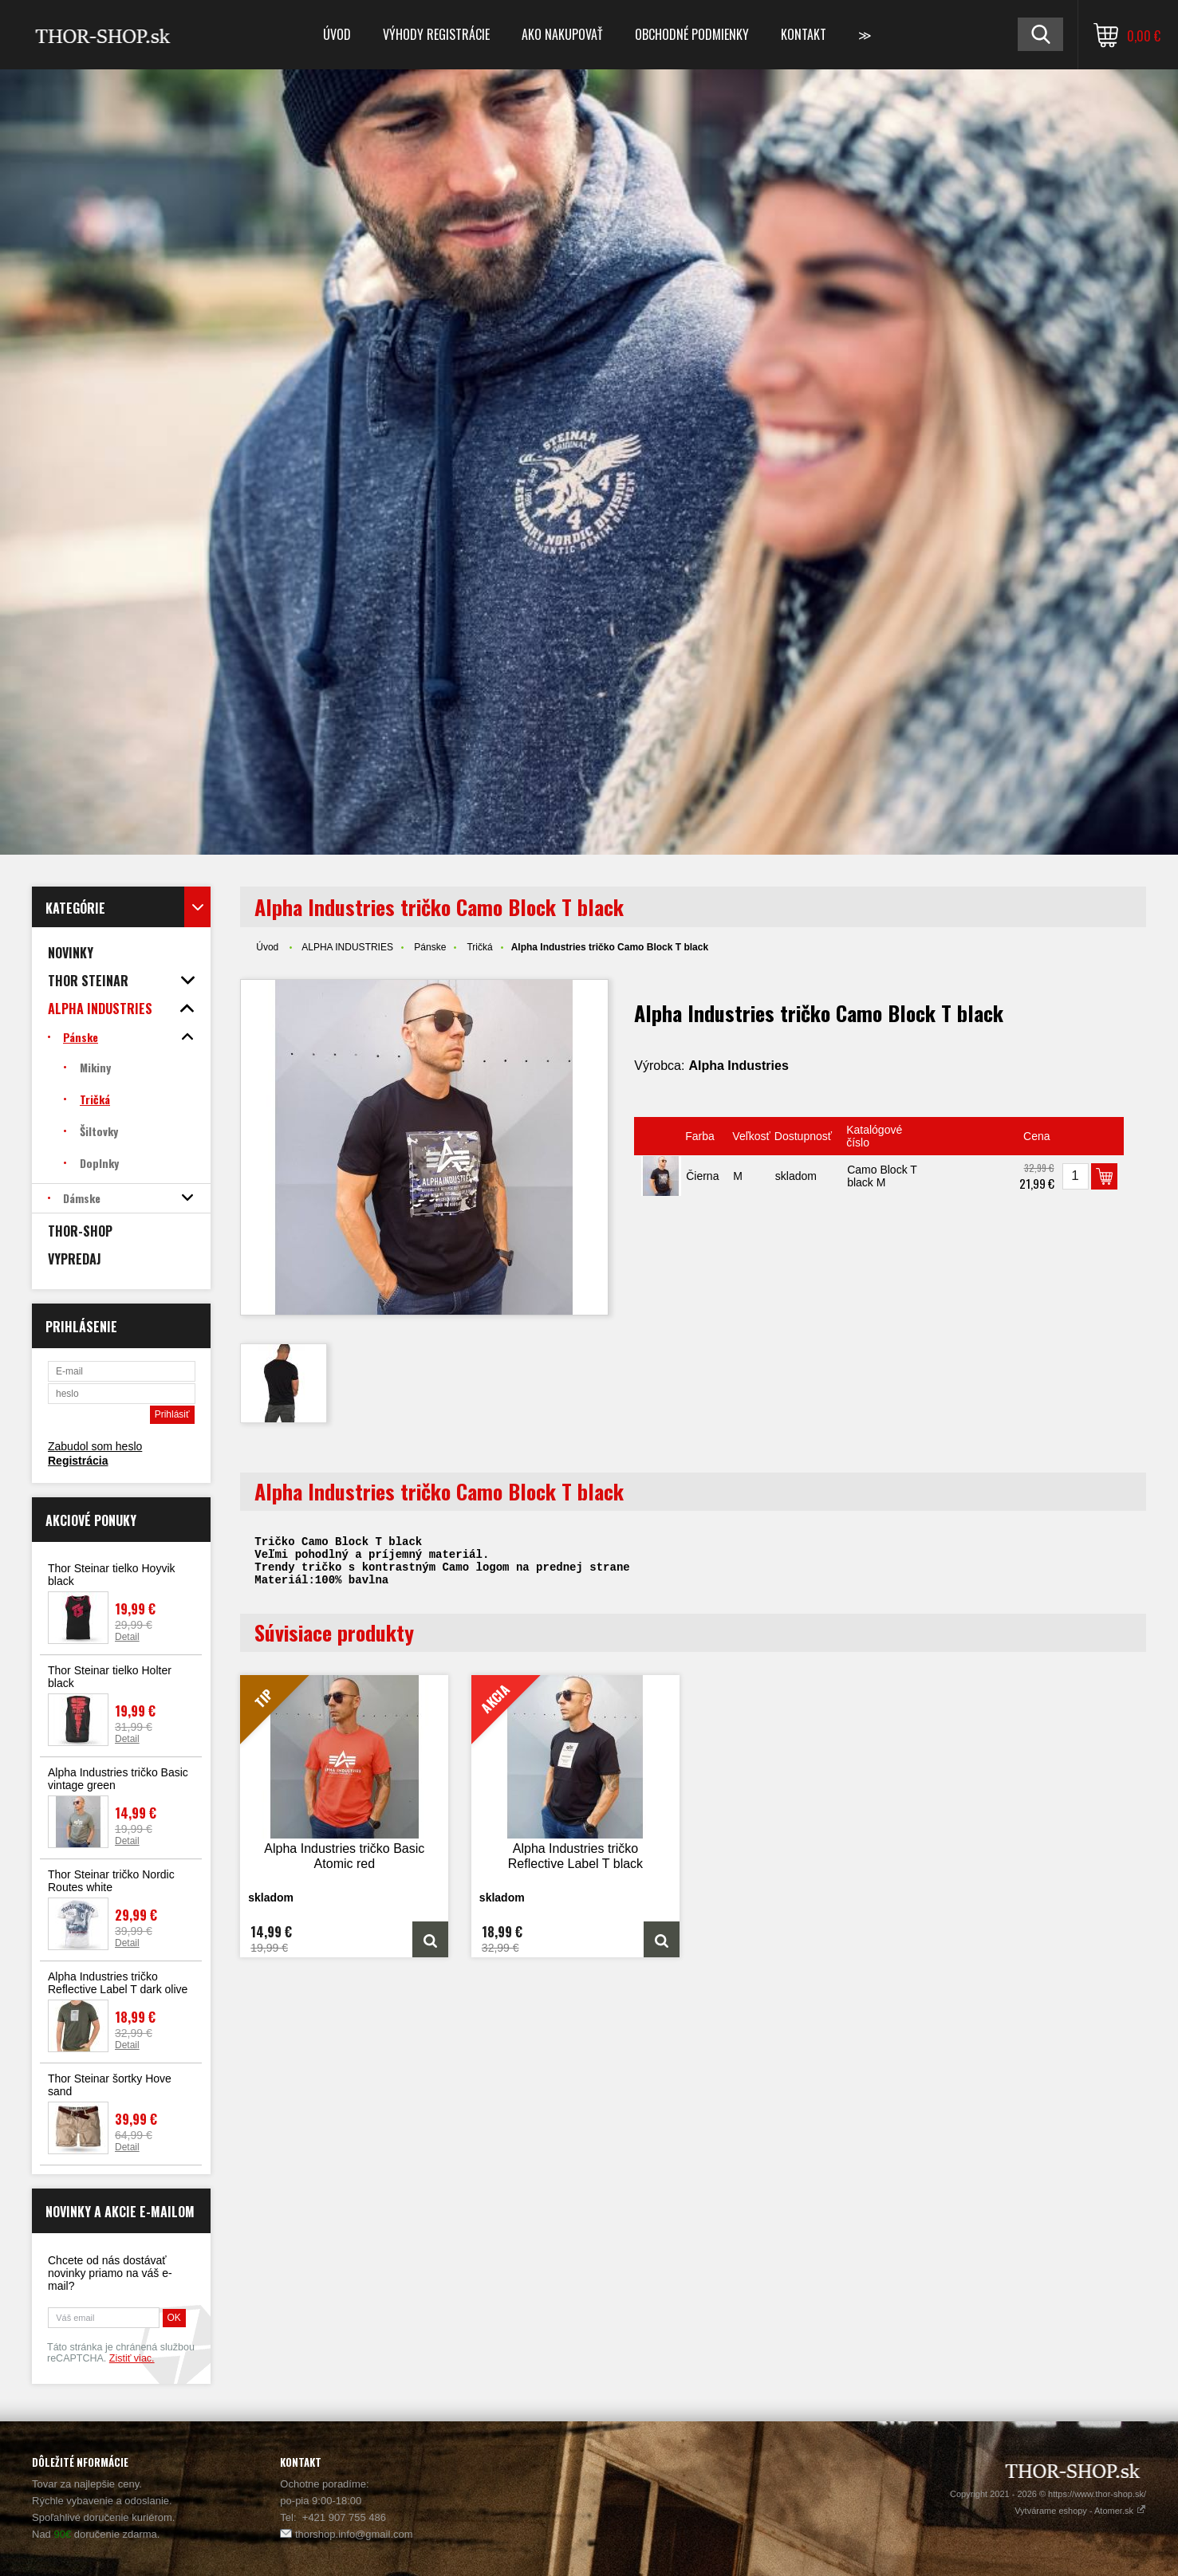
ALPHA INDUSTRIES (347, 947)
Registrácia (78, 1460)
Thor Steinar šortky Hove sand (109, 2085)
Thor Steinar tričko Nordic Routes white (111, 1881)
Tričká (479, 947)
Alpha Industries (738, 1065)
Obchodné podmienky (692, 34)
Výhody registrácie (436, 34)
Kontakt (803, 34)
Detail (127, 1636)
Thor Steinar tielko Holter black (109, 1676)
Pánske (430, 947)
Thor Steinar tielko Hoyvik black (111, 1574)
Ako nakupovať (562, 34)
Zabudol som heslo (95, 1446)
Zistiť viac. (132, 2358)
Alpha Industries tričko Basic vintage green (118, 1778)
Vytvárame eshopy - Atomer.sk (1080, 2510)
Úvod (337, 34)
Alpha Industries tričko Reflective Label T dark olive (117, 1983)
